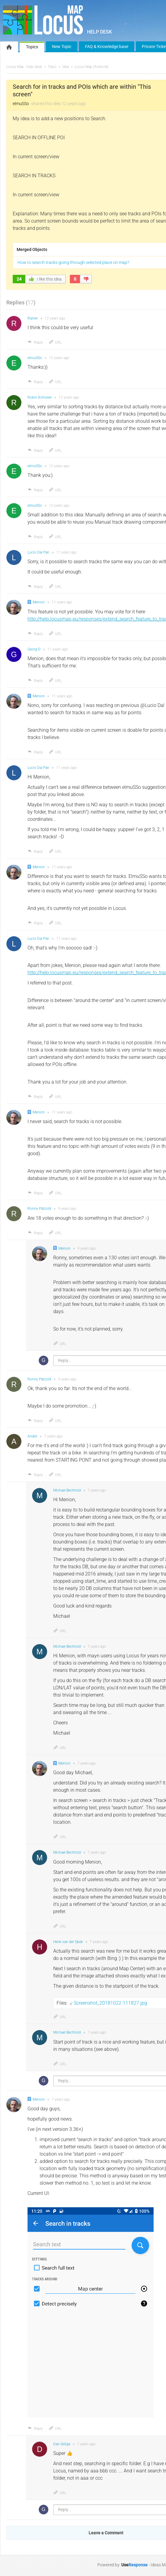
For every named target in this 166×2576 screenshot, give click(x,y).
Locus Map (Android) (92, 67)
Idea (65, 67)
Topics (32, 46)
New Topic (61, 46)
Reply (35, 342)
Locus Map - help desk (24, 67)
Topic (52, 67)
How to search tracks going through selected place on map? (73, 262)
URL (55, 342)
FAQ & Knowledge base (106, 46)
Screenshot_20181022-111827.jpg (110, 2003)
